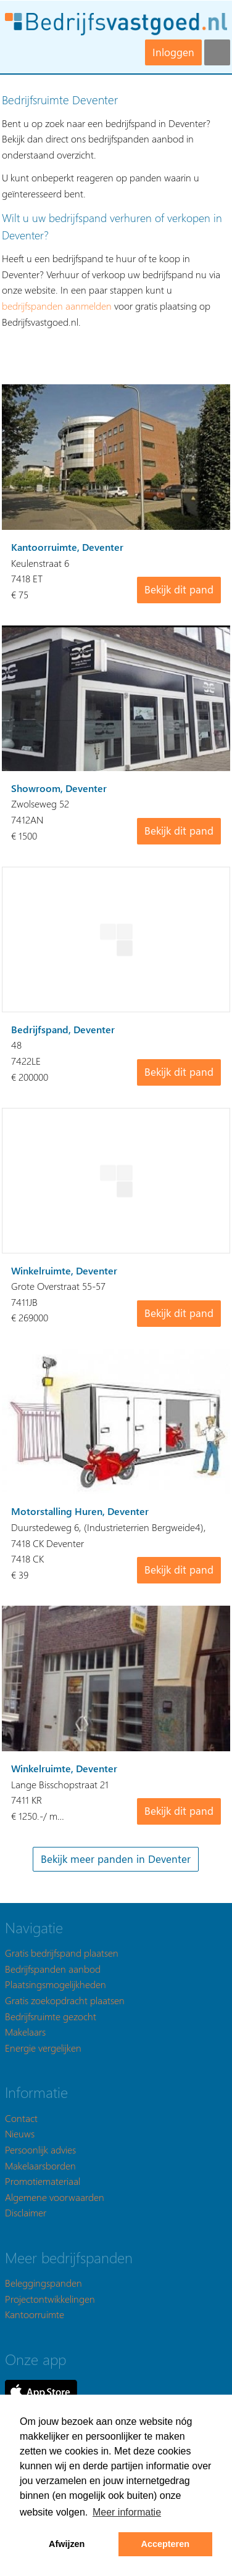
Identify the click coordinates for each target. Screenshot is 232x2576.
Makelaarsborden (40, 2165)
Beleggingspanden (43, 2282)
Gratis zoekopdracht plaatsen (65, 2000)
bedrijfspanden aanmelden (57, 305)
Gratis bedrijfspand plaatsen (61, 1952)
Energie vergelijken (43, 2047)
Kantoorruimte (34, 2314)
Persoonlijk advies (40, 2149)
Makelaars (25, 2031)
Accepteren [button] (165, 2544)
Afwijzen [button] (67, 2544)
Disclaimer (25, 2212)
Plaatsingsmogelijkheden (55, 1984)
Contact (21, 2118)
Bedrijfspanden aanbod (53, 1968)
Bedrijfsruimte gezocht (50, 2016)
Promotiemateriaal (42, 2180)
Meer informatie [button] (127, 2512)
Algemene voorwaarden (54, 2196)
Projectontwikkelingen (50, 2298)
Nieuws (20, 2133)
